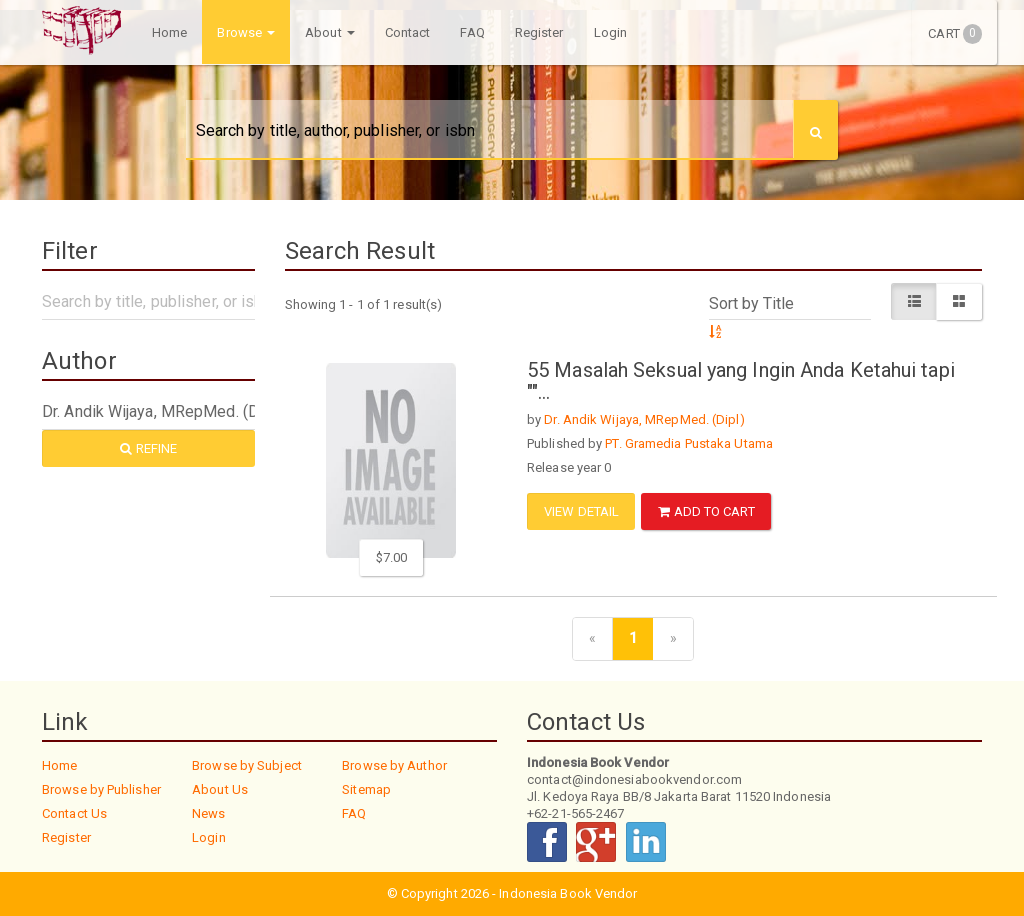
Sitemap (366, 789)
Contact (408, 32)
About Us (220, 789)
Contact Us (74, 813)
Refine (148, 448)
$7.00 (392, 557)
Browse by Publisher (101, 789)
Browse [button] (246, 32)
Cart (955, 34)
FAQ (472, 32)
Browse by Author (394, 765)
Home (169, 32)
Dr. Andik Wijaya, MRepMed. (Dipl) (644, 419)
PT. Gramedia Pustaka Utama (689, 443)
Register (539, 32)
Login (611, 32)
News (208, 813)
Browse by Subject (247, 765)
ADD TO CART (706, 511)
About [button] (330, 32)
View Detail (581, 511)
